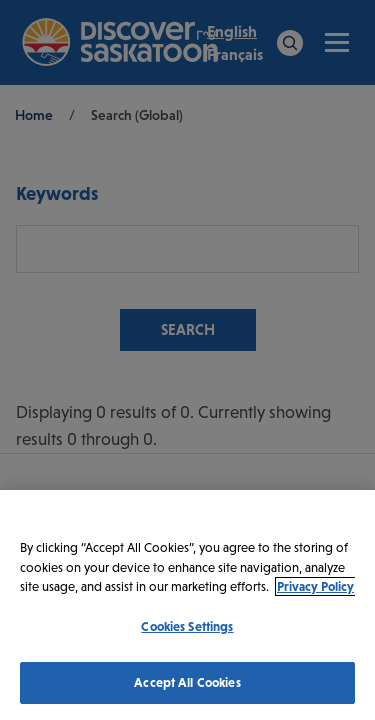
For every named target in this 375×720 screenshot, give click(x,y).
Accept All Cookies (187, 682)
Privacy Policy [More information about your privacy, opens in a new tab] (315, 586)
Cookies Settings (187, 626)
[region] (187, 605)
